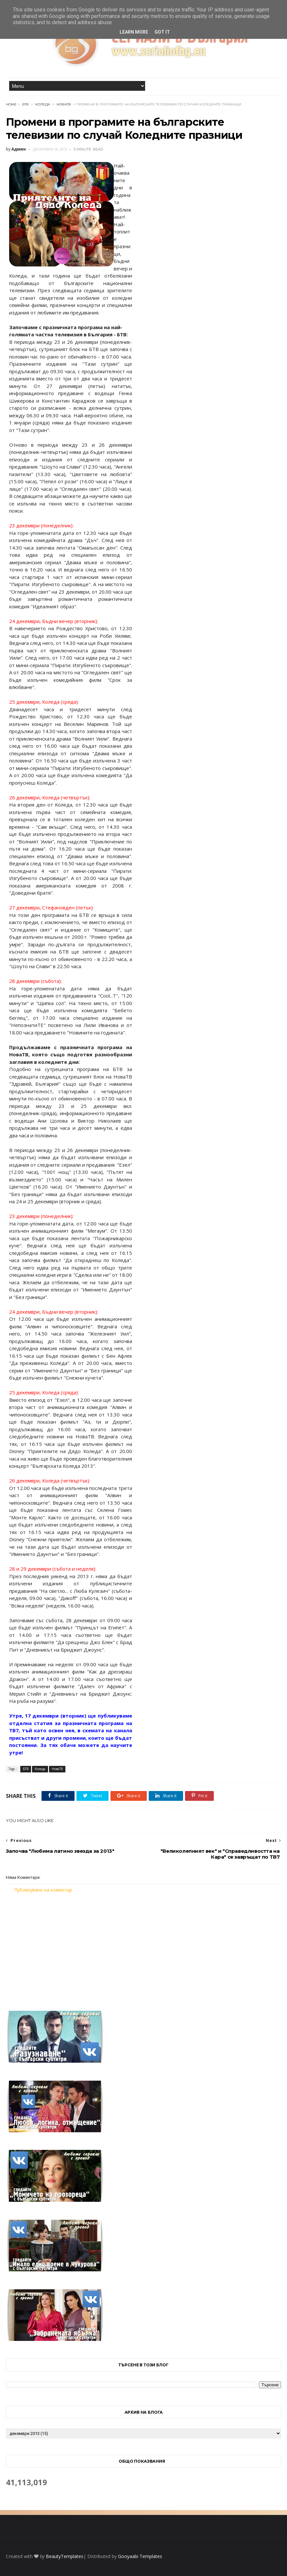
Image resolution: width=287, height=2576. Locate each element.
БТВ (25, 104)
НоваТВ (64, 104)
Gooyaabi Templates (140, 2556)
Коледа (42, 104)
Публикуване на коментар (43, 1890)
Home (11, 104)
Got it (162, 32)
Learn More (134, 32)
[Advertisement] (143, 1947)
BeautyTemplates (64, 2556)
